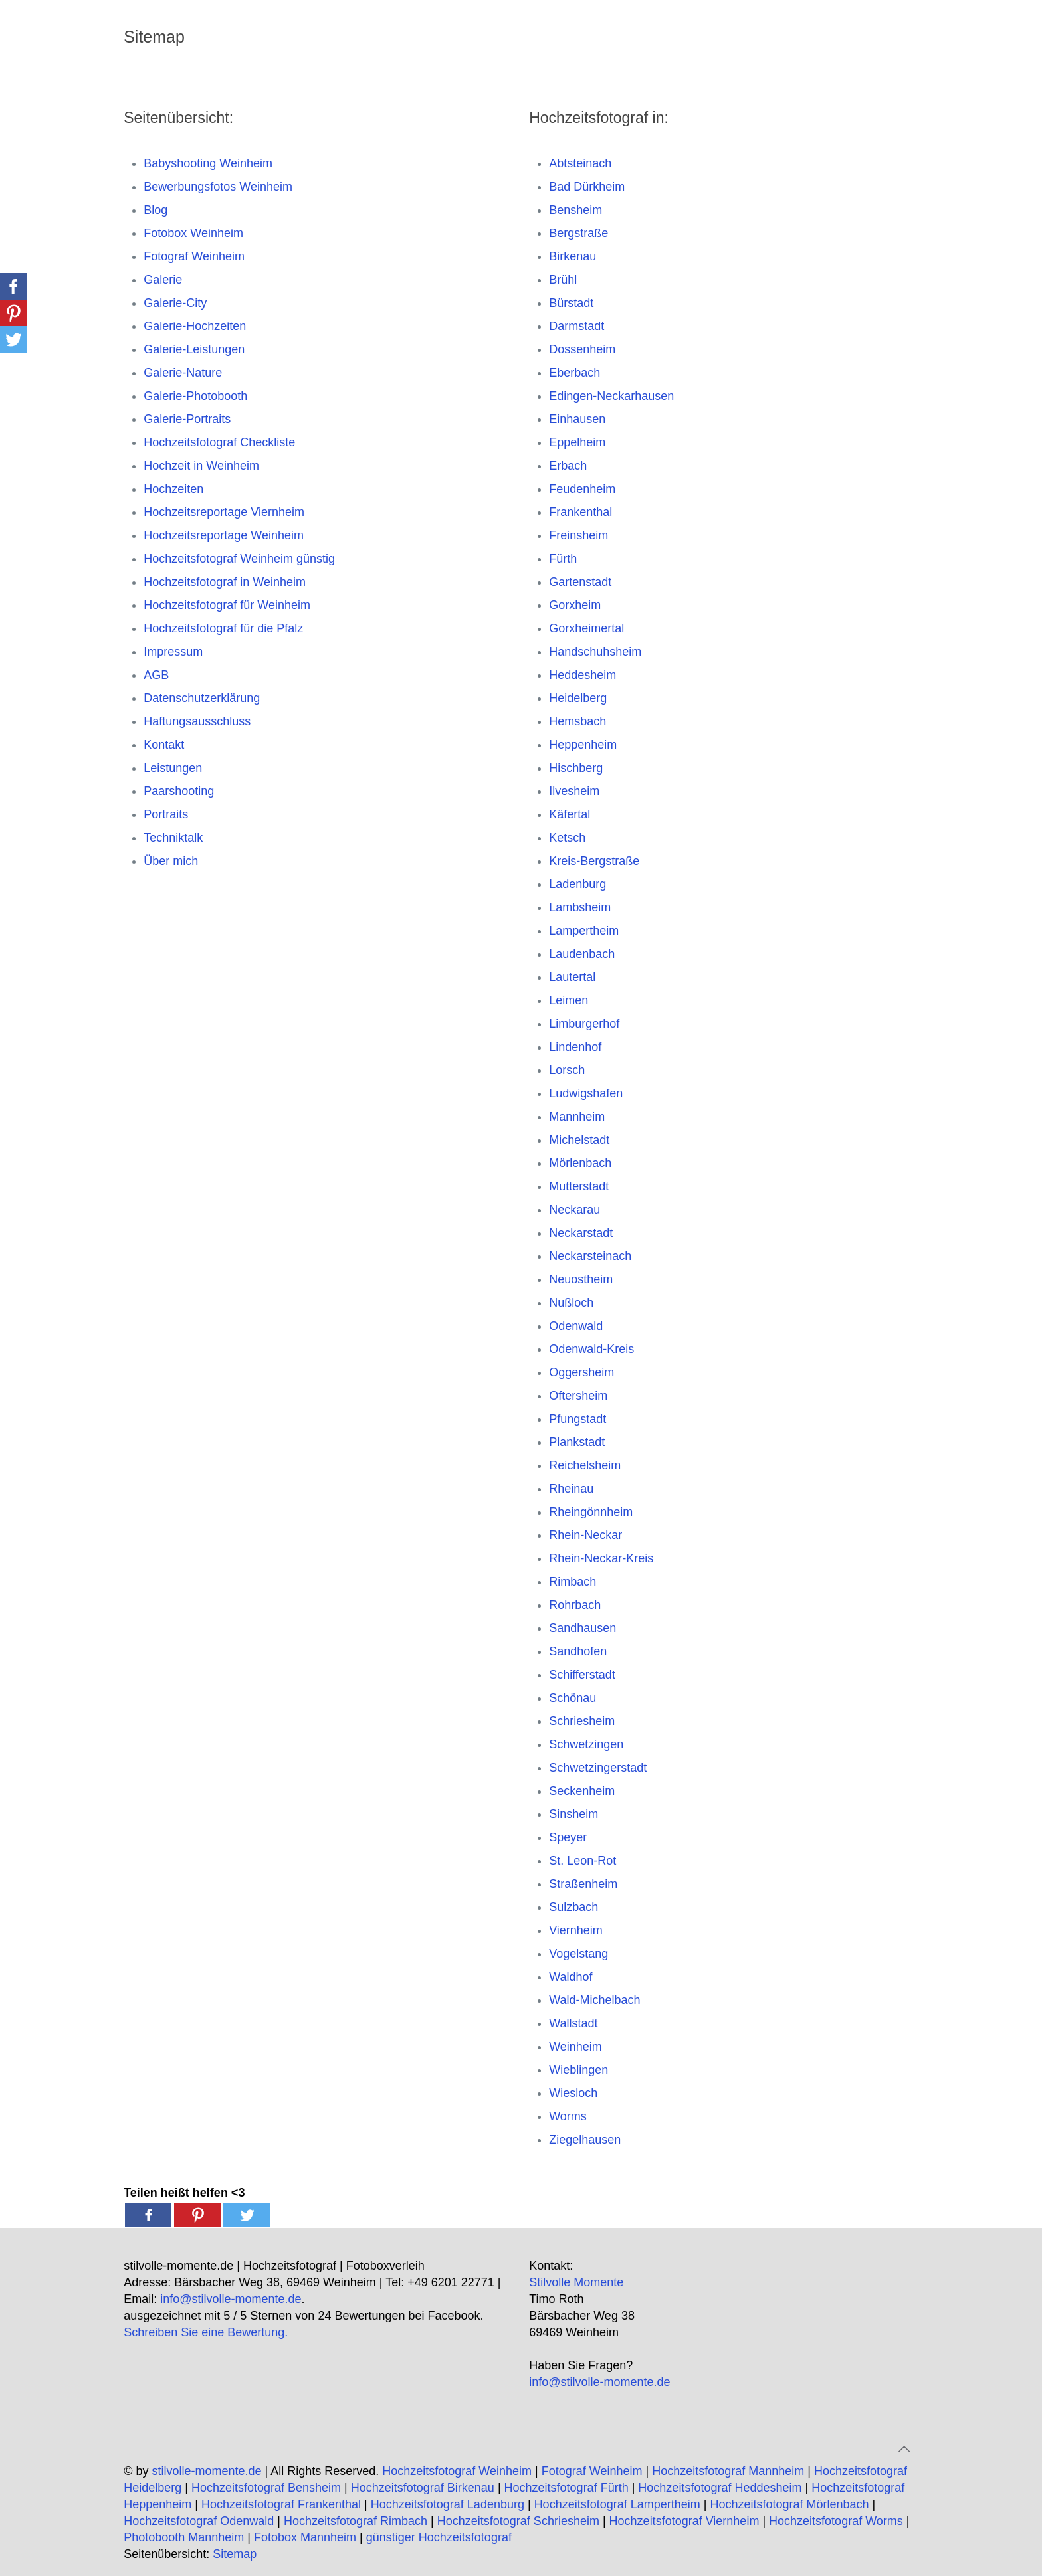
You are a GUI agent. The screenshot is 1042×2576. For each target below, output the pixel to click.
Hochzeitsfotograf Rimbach (355, 2521)
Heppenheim (583, 744)
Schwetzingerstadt (598, 1767)
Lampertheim (584, 930)
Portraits (166, 814)
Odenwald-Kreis (591, 1349)
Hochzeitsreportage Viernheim (224, 512)
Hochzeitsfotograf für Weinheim (227, 605)
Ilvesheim (574, 791)
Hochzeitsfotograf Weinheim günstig (239, 558)
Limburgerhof (584, 1023)
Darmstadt (576, 326)
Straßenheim (583, 1883)
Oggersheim (581, 1372)
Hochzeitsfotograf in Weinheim (225, 582)
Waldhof (570, 1976)
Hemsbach (577, 721)
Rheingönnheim (591, 1511)
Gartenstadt (580, 582)
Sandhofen (578, 1651)
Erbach (568, 465)
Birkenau (572, 256)
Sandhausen (582, 1628)
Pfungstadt (577, 1419)
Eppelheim (577, 442)
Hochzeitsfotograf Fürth (566, 2487)
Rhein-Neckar (585, 1535)
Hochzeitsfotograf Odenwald (199, 2521)
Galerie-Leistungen (194, 349)
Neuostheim (581, 1279)
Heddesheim (582, 675)
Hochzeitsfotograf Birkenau (422, 2487)
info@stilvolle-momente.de (230, 2299)
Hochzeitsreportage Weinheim (224, 535)
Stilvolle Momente (576, 2282)
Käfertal (569, 814)
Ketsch (567, 837)
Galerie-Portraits (187, 419)
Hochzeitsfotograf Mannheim (728, 2471)
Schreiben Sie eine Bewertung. (206, 2332)
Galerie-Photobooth (195, 396)
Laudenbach (582, 954)
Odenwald (576, 1326)
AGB (156, 675)
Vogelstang (578, 1953)
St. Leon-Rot (582, 1860)
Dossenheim (582, 349)
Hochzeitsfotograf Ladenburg (447, 2504)
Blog (155, 210)
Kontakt (164, 744)
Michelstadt (579, 1140)
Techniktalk (173, 837)
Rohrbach (575, 1604)
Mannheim (577, 1116)
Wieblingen (578, 2069)
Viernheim (576, 1930)
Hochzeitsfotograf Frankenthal (281, 2504)
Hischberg (576, 768)
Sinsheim (573, 1814)
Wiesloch (573, 2093)
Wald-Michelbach (594, 2000)
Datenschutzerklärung (202, 698)
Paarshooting (179, 791)
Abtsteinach (580, 163)
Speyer (568, 1837)
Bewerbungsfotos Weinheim (218, 186)
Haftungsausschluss (197, 721)
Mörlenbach (580, 1163)
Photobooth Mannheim (184, 2537)
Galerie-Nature (183, 372)
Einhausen (577, 419)
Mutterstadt (579, 1186)
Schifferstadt (582, 1674)
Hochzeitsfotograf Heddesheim (719, 2487)
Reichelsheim (585, 1465)
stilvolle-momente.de (206, 2471)
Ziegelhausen (585, 2139)
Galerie (163, 279)
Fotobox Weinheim (193, 233)
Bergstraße (578, 233)
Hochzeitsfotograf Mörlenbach (789, 2504)
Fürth (563, 558)
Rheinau (571, 1488)
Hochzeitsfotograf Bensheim (266, 2487)
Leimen (568, 1000)
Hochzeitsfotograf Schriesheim (518, 2521)
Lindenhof (575, 1047)
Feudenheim (582, 489)
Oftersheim (578, 1395)
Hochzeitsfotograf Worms (836, 2521)
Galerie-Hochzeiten (195, 326)
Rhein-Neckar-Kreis (601, 1558)
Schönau (572, 1697)
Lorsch (567, 1070)
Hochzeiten (173, 489)
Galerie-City (175, 303)
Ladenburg (577, 884)
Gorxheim (575, 605)
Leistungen (173, 768)
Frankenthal (580, 512)
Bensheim (575, 210)
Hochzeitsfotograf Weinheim (457, 2471)
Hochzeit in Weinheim (201, 465)
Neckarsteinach (590, 1256)
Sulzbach (573, 1907)
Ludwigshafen (586, 1093)
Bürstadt (571, 303)
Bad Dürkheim (587, 186)
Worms (568, 2116)
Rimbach (572, 1581)
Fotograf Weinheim (194, 256)
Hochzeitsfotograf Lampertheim (617, 2504)
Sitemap (235, 2554)
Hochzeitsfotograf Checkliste (219, 442)
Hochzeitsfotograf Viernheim (684, 2521)
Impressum (173, 651)
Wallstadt (573, 2023)
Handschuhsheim (595, 651)
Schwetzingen (586, 1744)
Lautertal (572, 977)
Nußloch (571, 1302)
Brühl (563, 279)
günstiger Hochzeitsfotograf (439, 2537)
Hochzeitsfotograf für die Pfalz (223, 628)
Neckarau (574, 1209)
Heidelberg (578, 698)
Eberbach (574, 372)
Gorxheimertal (586, 628)
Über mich (171, 861)
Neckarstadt (581, 1233)
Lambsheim (580, 907)
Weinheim (575, 2046)
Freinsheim (578, 535)
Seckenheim (582, 1790)
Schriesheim (582, 1721)
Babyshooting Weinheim (208, 163)
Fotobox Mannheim (305, 2537)
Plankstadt (577, 1442)
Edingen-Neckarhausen (611, 396)
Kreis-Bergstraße (594, 861)
